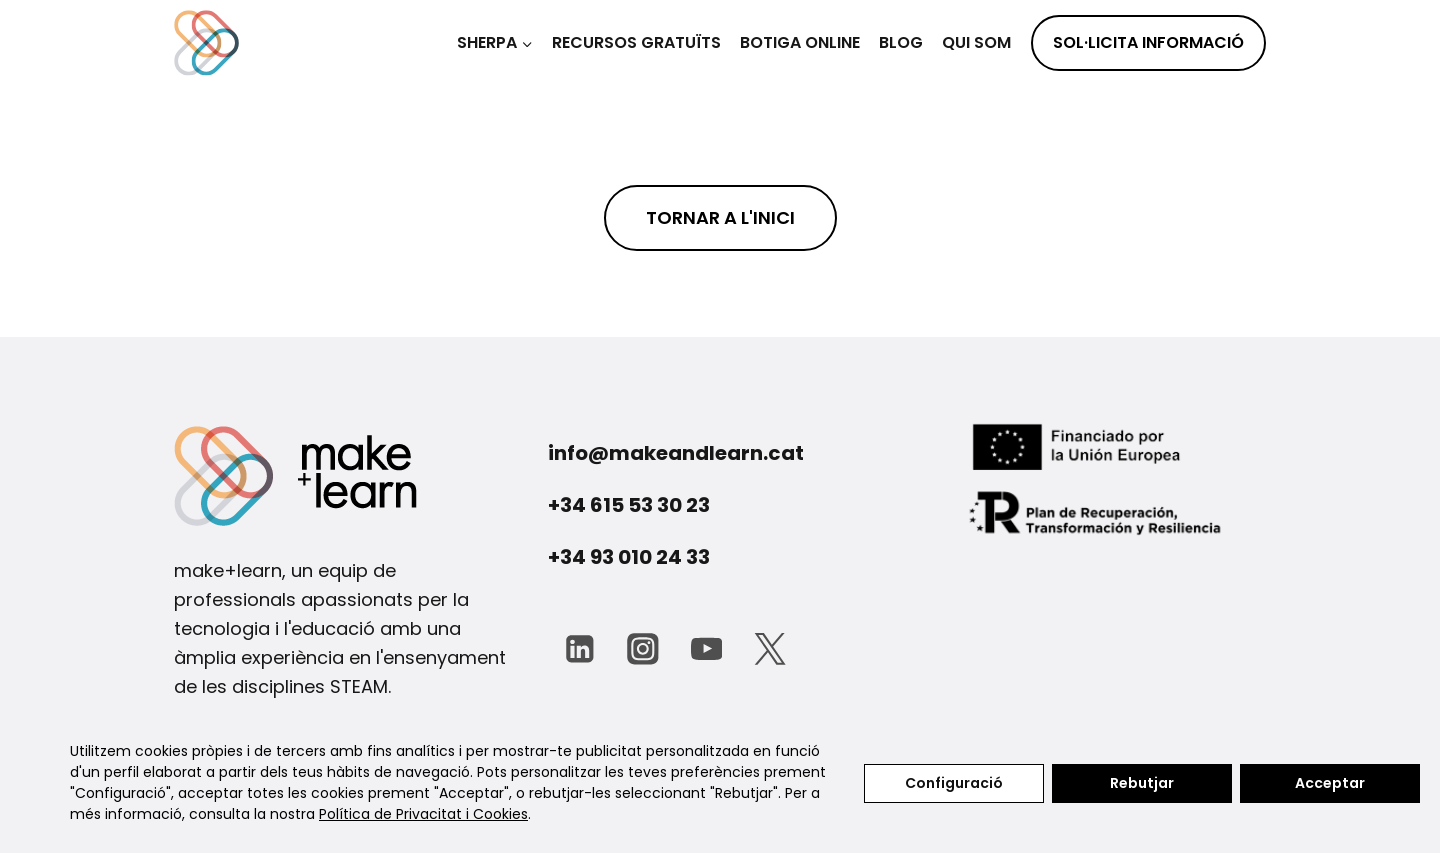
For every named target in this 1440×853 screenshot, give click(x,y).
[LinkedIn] (579, 648)
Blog (901, 42)
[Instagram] (642, 648)
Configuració (954, 783)
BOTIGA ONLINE (800, 42)
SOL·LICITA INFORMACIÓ (1148, 42)
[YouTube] (706, 648)
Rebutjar (1142, 783)
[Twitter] (769, 648)
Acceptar (1330, 783)
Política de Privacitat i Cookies (423, 814)
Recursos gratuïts (636, 42)
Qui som (976, 42)
